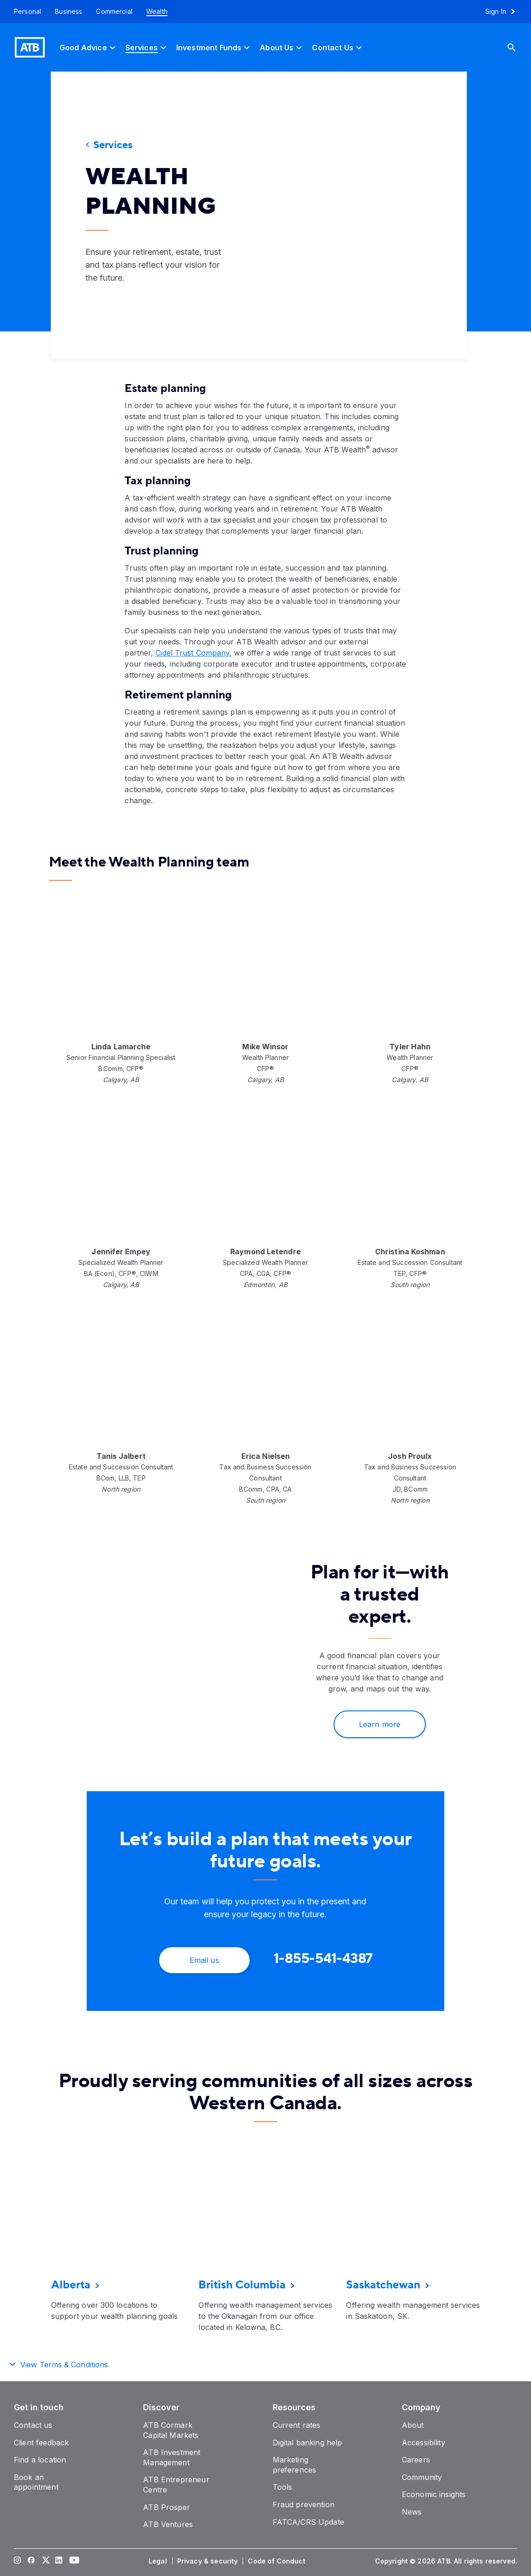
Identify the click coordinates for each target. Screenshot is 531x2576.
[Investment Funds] (214, 47)
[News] (412, 2511)
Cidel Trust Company (192, 652)
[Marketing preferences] (294, 2464)
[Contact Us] (338, 47)
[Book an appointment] (36, 2482)
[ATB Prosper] (166, 2507)
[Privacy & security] (208, 2561)
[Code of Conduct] (277, 2561)
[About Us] (282, 47)
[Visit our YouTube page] (73, 2561)
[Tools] (282, 2487)
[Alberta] (70, 2285)
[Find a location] (40, 2459)
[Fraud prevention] (303, 2504)
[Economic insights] (434, 2494)
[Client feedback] (41, 2442)
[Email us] (204, 1960)
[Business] (68, 11)
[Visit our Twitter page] (45, 2561)
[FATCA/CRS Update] (308, 2522)
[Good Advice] (89, 47)
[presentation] (362, 215)
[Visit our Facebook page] (31, 2561)
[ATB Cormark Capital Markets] (170, 2430)
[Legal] (158, 2561)
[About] (413, 2425)
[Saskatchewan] (383, 2285)
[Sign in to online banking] (504, 11)
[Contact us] (33, 2425)
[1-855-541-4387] (323, 1958)
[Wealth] (156, 11)
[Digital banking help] (307, 2442)
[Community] (422, 2477)
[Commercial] (114, 11)
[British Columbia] (242, 2285)
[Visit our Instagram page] (17, 2561)
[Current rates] (297, 2425)
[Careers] (416, 2459)
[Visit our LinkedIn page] (59, 2561)
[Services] (147, 47)
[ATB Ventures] (168, 2524)
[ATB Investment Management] (171, 2457)
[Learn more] (380, 1724)
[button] (265, 2363)
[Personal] (24, 11)
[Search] (518, 47)
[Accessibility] (423, 2442)
